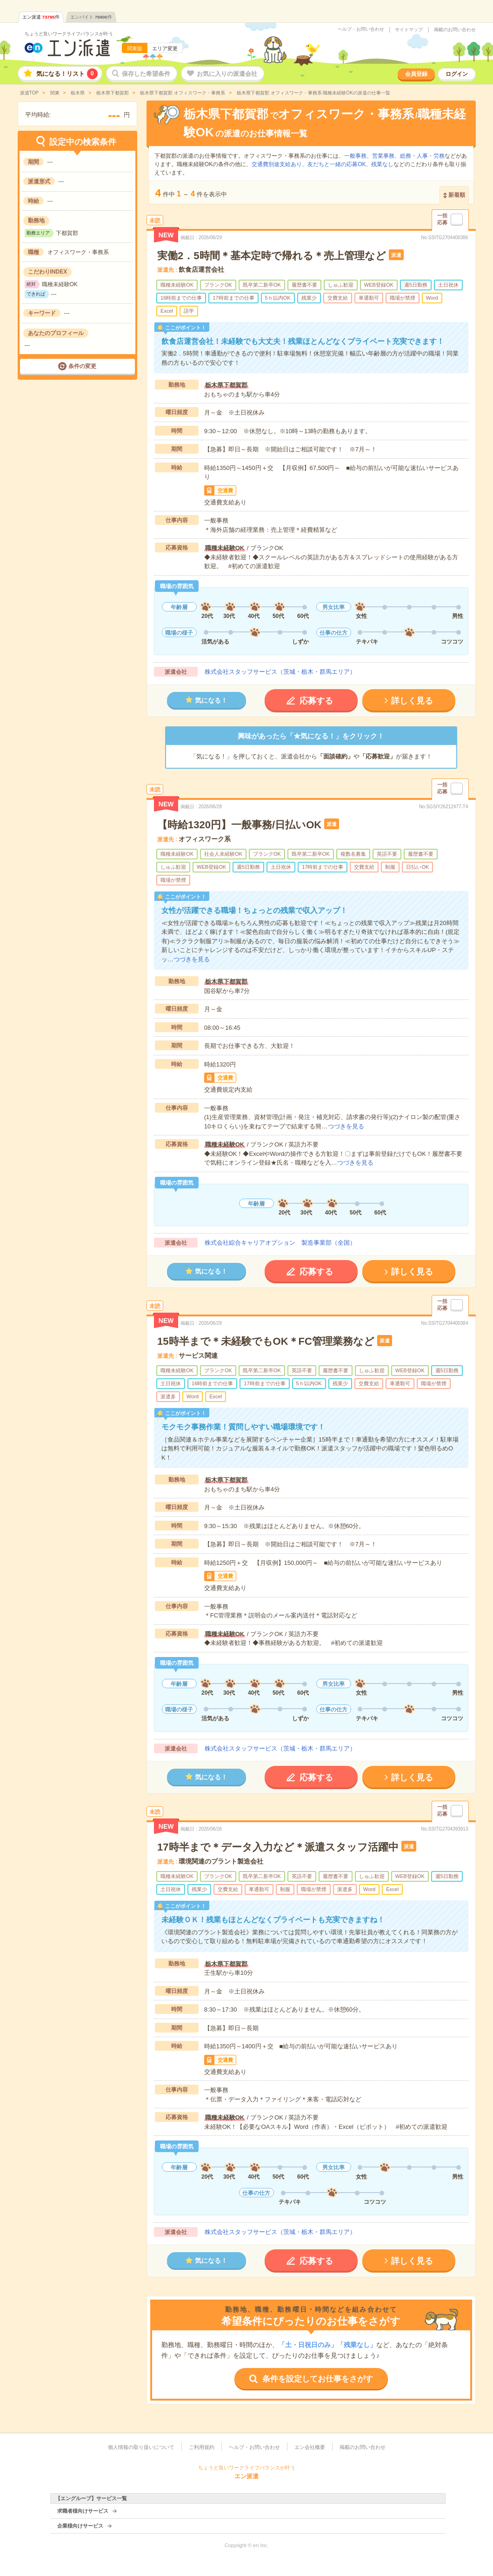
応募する (316, 700)
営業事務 (383, 156)
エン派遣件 (41, 17)
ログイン (457, 74)
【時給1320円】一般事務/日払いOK (239, 825)
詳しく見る (412, 700)
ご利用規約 (201, 2447)
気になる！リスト (67, 73)
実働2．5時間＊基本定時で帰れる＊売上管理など (271, 256)
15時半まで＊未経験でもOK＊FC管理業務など (265, 1341)
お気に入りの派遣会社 (227, 73)
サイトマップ (409, 29)
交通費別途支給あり (277, 164)
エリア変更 (165, 48)
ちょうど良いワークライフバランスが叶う (69, 33)
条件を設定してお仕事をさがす (317, 2379)
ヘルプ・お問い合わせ (361, 29)
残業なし (382, 164)
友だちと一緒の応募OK (336, 164)
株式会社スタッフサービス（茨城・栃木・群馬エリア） (280, 671)
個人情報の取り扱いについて (141, 2447)
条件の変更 (82, 366)
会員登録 (416, 74)
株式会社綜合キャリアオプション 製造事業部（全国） (280, 1242)
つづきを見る (191, 959)
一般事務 (355, 156)
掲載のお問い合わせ (455, 29)
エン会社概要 (309, 2447)
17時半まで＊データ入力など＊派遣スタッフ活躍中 (277, 1847)
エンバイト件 (91, 17)
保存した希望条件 (146, 73)
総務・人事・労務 (422, 156)
